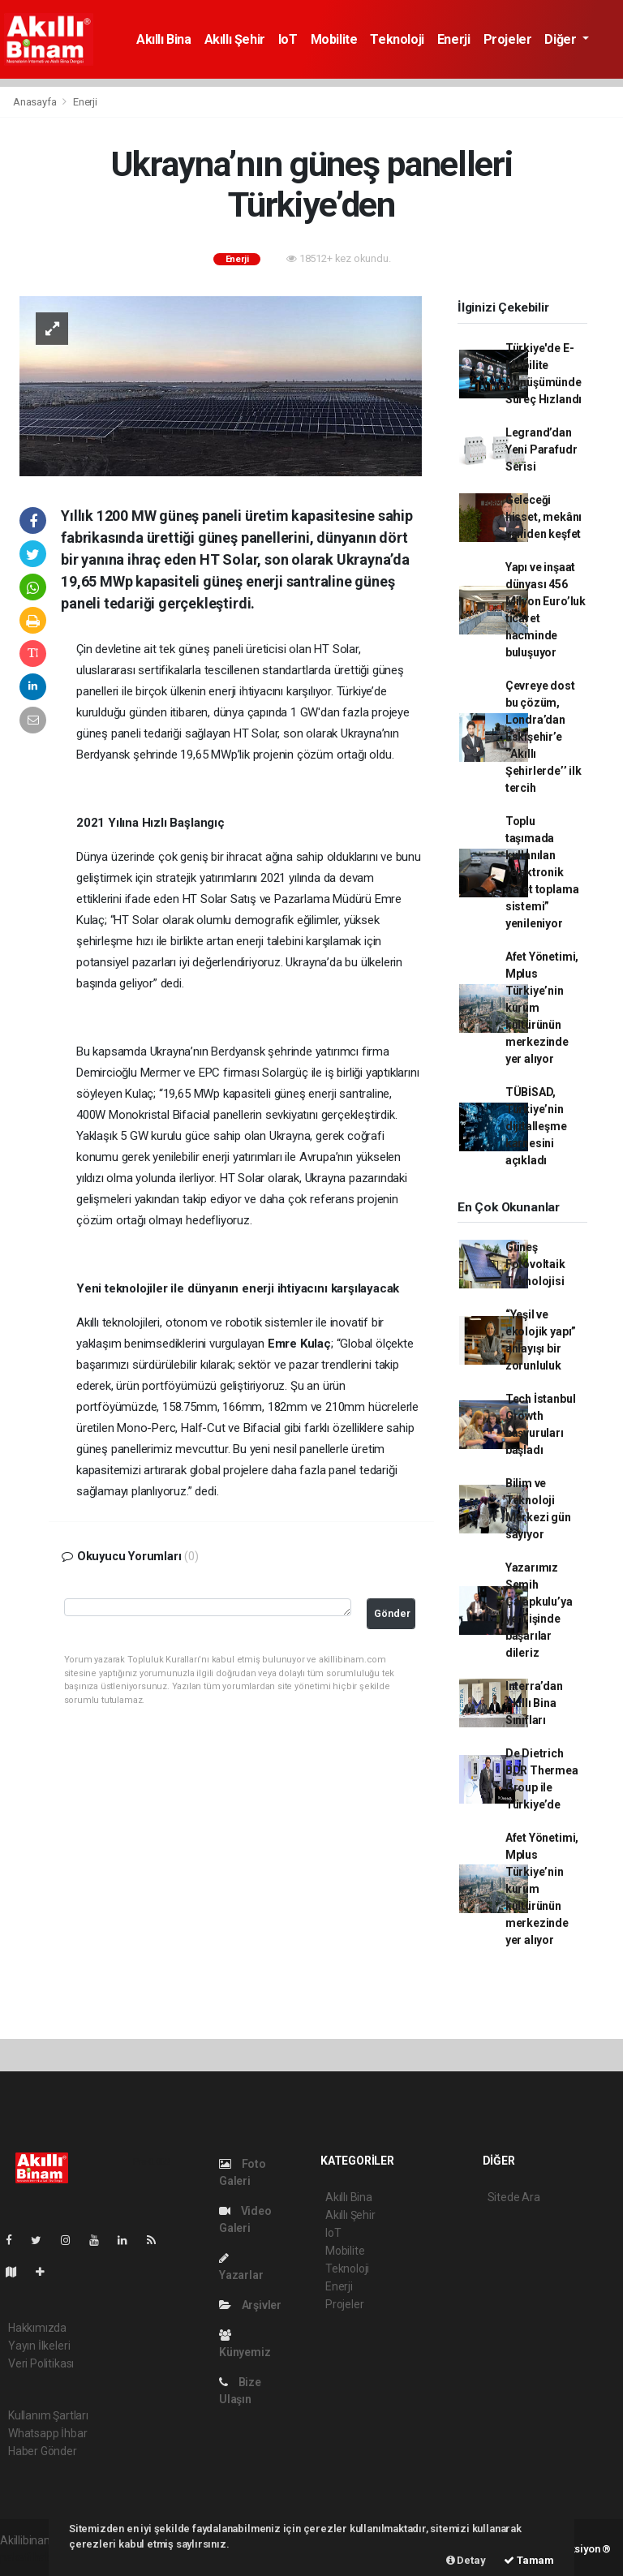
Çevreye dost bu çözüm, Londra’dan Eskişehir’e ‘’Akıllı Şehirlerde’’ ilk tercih (543, 736)
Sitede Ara (514, 2197)
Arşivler (250, 2305)
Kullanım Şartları (48, 2415)
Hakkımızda (37, 2327)
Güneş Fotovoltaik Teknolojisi (535, 1264)
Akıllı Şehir (234, 39)
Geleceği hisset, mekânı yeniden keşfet (543, 516)
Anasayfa (35, 102)
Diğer (561, 39)
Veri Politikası (41, 2363)
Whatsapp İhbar (47, 2433)
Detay (466, 2560)
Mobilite (334, 39)
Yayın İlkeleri (39, 2345)
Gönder (392, 1613)
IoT (288, 39)
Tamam (529, 2560)
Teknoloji (396, 39)
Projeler (507, 39)
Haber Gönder (42, 2451)
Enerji (453, 39)
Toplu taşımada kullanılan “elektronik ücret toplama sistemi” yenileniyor (542, 872)
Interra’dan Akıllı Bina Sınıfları (534, 1703)
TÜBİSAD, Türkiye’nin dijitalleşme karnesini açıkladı (536, 1126)
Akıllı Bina (163, 39)
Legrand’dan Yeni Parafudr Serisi (541, 449)
